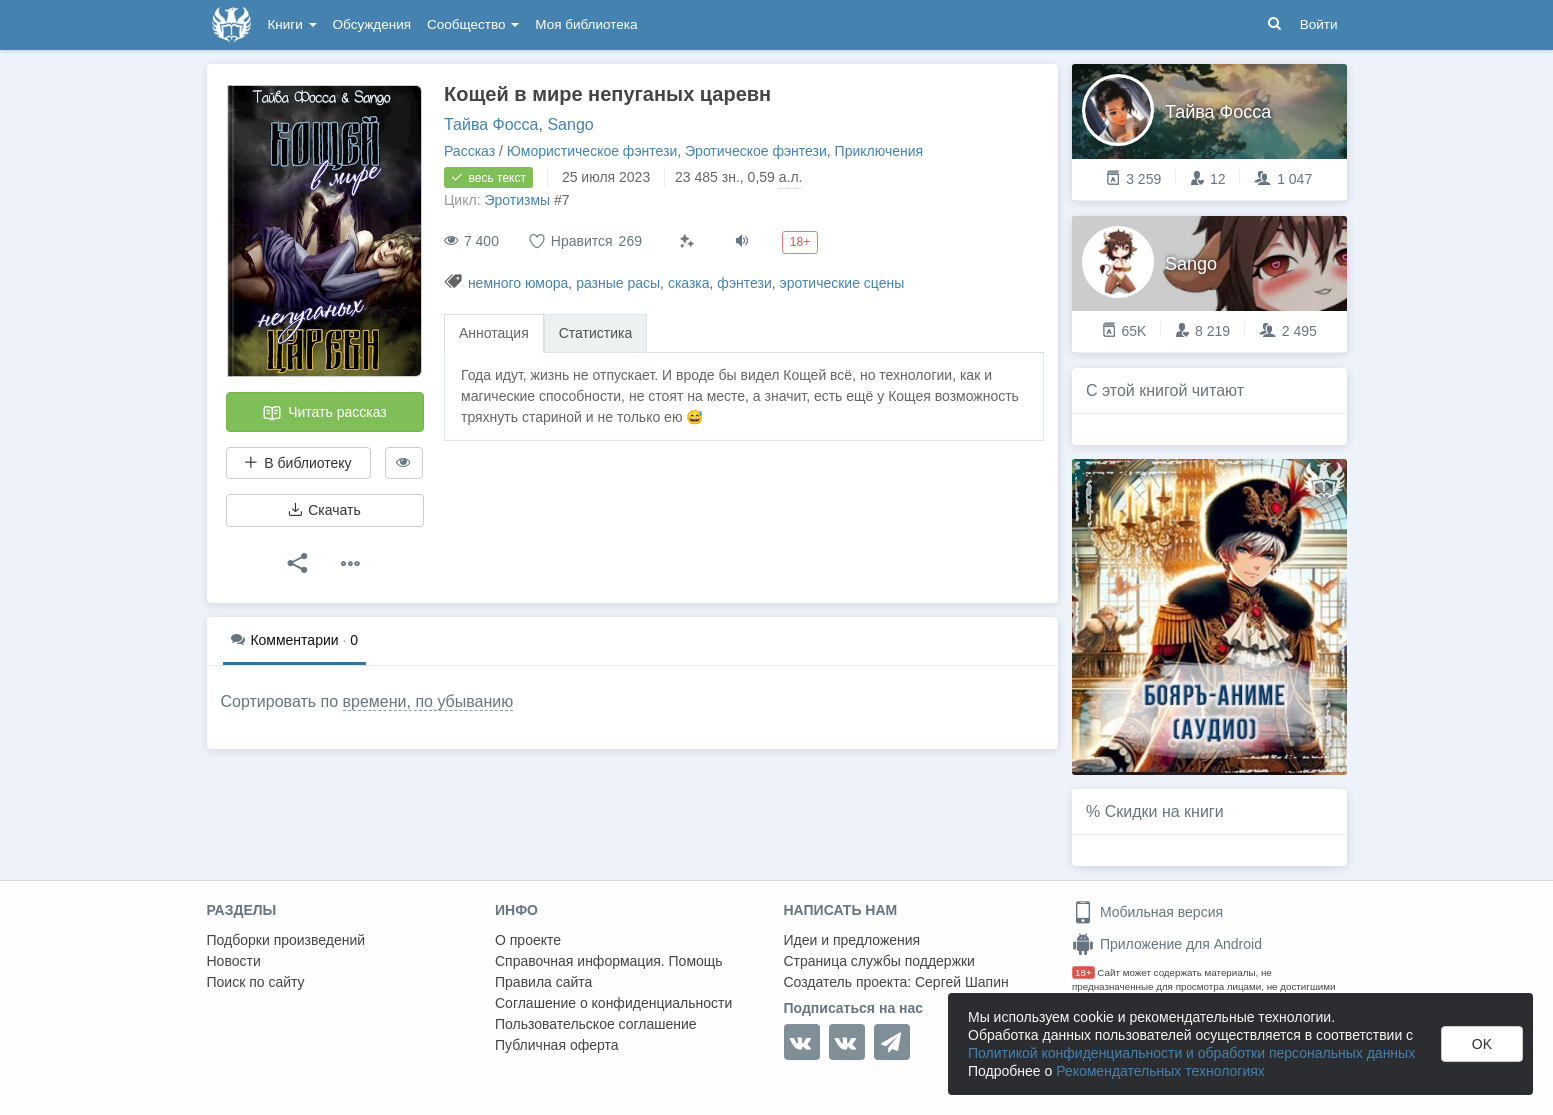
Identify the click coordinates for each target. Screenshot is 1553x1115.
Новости (234, 961)
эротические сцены (842, 283)
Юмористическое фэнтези (592, 151)
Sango (570, 124)
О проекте (528, 940)
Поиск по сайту (256, 982)
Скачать (324, 510)
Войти (1319, 24)
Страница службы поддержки (879, 961)
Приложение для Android (1167, 944)
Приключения (879, 151)
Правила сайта (543, 982)
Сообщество (473, 24)
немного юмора (518, 283)
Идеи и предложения (852, 940)
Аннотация (494, 333)
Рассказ (469, 151)
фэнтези (744, 283)
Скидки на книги (1164, 811)
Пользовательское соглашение (596, 1024)
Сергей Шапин (962, 982)
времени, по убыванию (428, 701)
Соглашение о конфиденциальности (613, 1003)
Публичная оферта (557, 1045)
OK (1482, 1044)
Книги (292, 24)
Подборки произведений (286, 940)
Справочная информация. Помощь (609, 961)
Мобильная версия (1147, 912)
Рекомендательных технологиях (1160, 1071)
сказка (689, 283)
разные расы (618, 283)
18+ (1083, 972)
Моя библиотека (586, 24)
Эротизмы (517, 200)
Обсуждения (372, 24)
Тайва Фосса (491, 124)
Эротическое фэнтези (756, 151)
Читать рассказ (324, 413)
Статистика (596, 333)
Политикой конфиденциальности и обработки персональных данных (1191, 1053)
